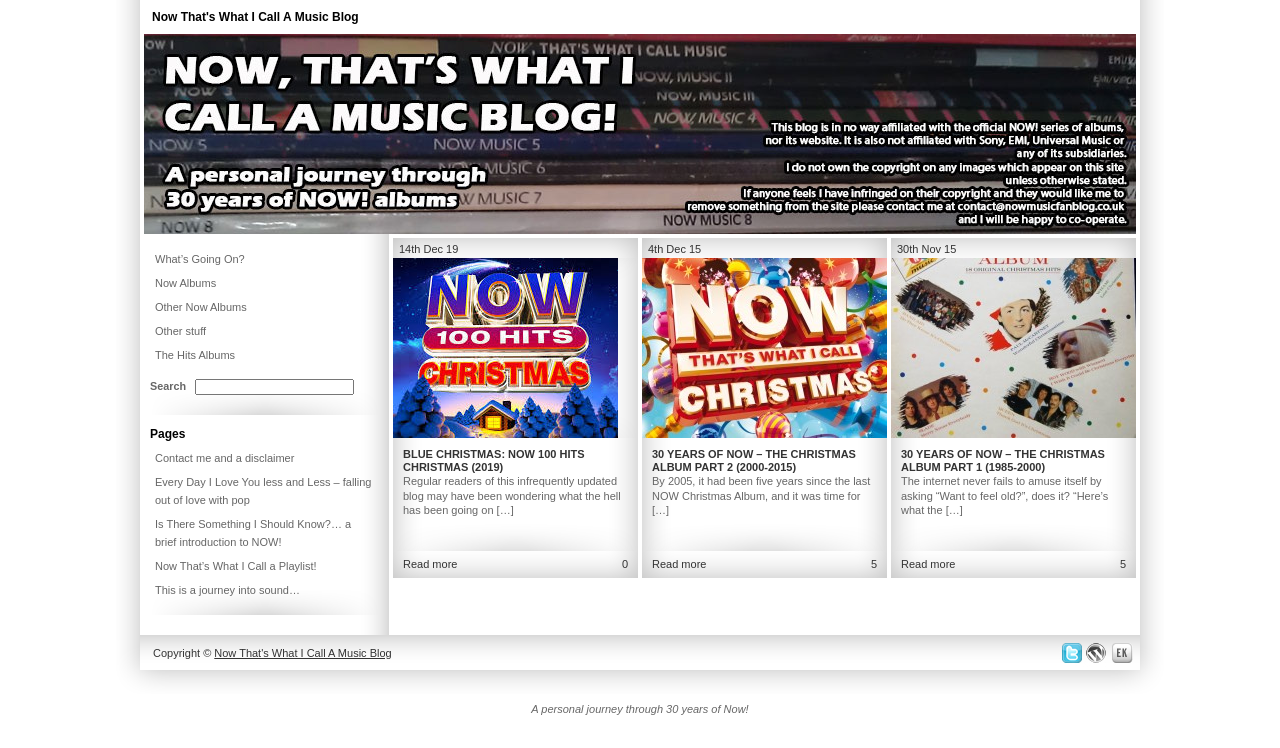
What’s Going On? (200, 259)
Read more (430, 564)
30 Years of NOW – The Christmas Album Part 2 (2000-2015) (754, 460)
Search (168, 386)
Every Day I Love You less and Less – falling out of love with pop (263, 491)
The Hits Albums (195, 355)
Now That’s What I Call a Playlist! (236, 566)
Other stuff (180, 331)
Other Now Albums (201, 307)
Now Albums (185, 283)
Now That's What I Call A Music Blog (255, 17)
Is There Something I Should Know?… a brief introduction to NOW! (253, 533)
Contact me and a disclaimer (224, 458)
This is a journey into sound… (227, 590)
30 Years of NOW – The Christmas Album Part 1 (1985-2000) (1003, 460)
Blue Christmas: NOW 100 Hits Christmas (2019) (494, 460)
